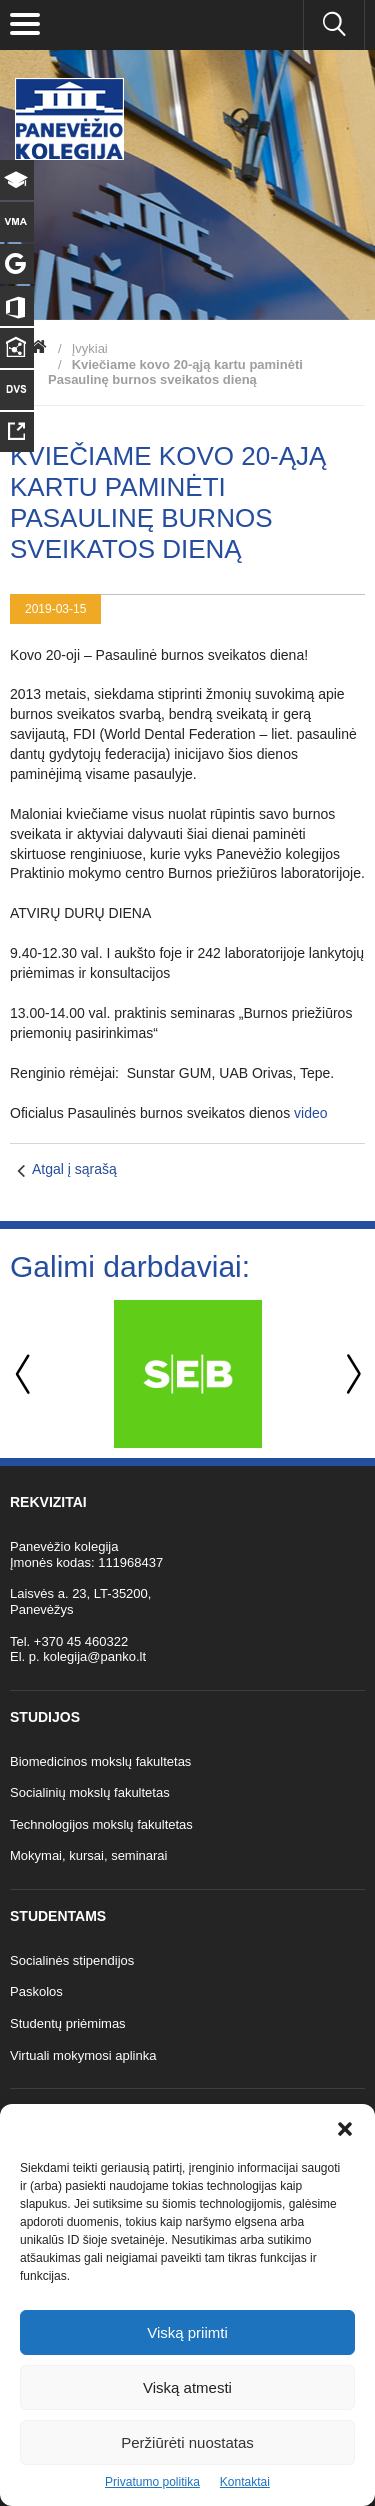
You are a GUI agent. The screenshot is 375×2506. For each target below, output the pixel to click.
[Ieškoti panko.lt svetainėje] (334, 25)
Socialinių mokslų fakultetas (90, 1792)
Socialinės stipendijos (72, 1960)
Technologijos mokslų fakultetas (101, 1824)
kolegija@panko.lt (94, 1656)
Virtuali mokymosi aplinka (83, 2055)
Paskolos (36, 1991)
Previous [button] (25, 1374)
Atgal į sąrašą (74, 1169)
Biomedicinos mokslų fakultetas (100, 1761)
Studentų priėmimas (68, 2023)
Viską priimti (187, 2332)
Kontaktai (245, 2482)
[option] (187, 1374)
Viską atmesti (187, 2387)
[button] (345, 2129)
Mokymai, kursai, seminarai (89, 1855)
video (310, 1113)
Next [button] (350, 1374)
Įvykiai (90, 348)
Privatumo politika (152, 2482)
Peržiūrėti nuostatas (187, 2442)
